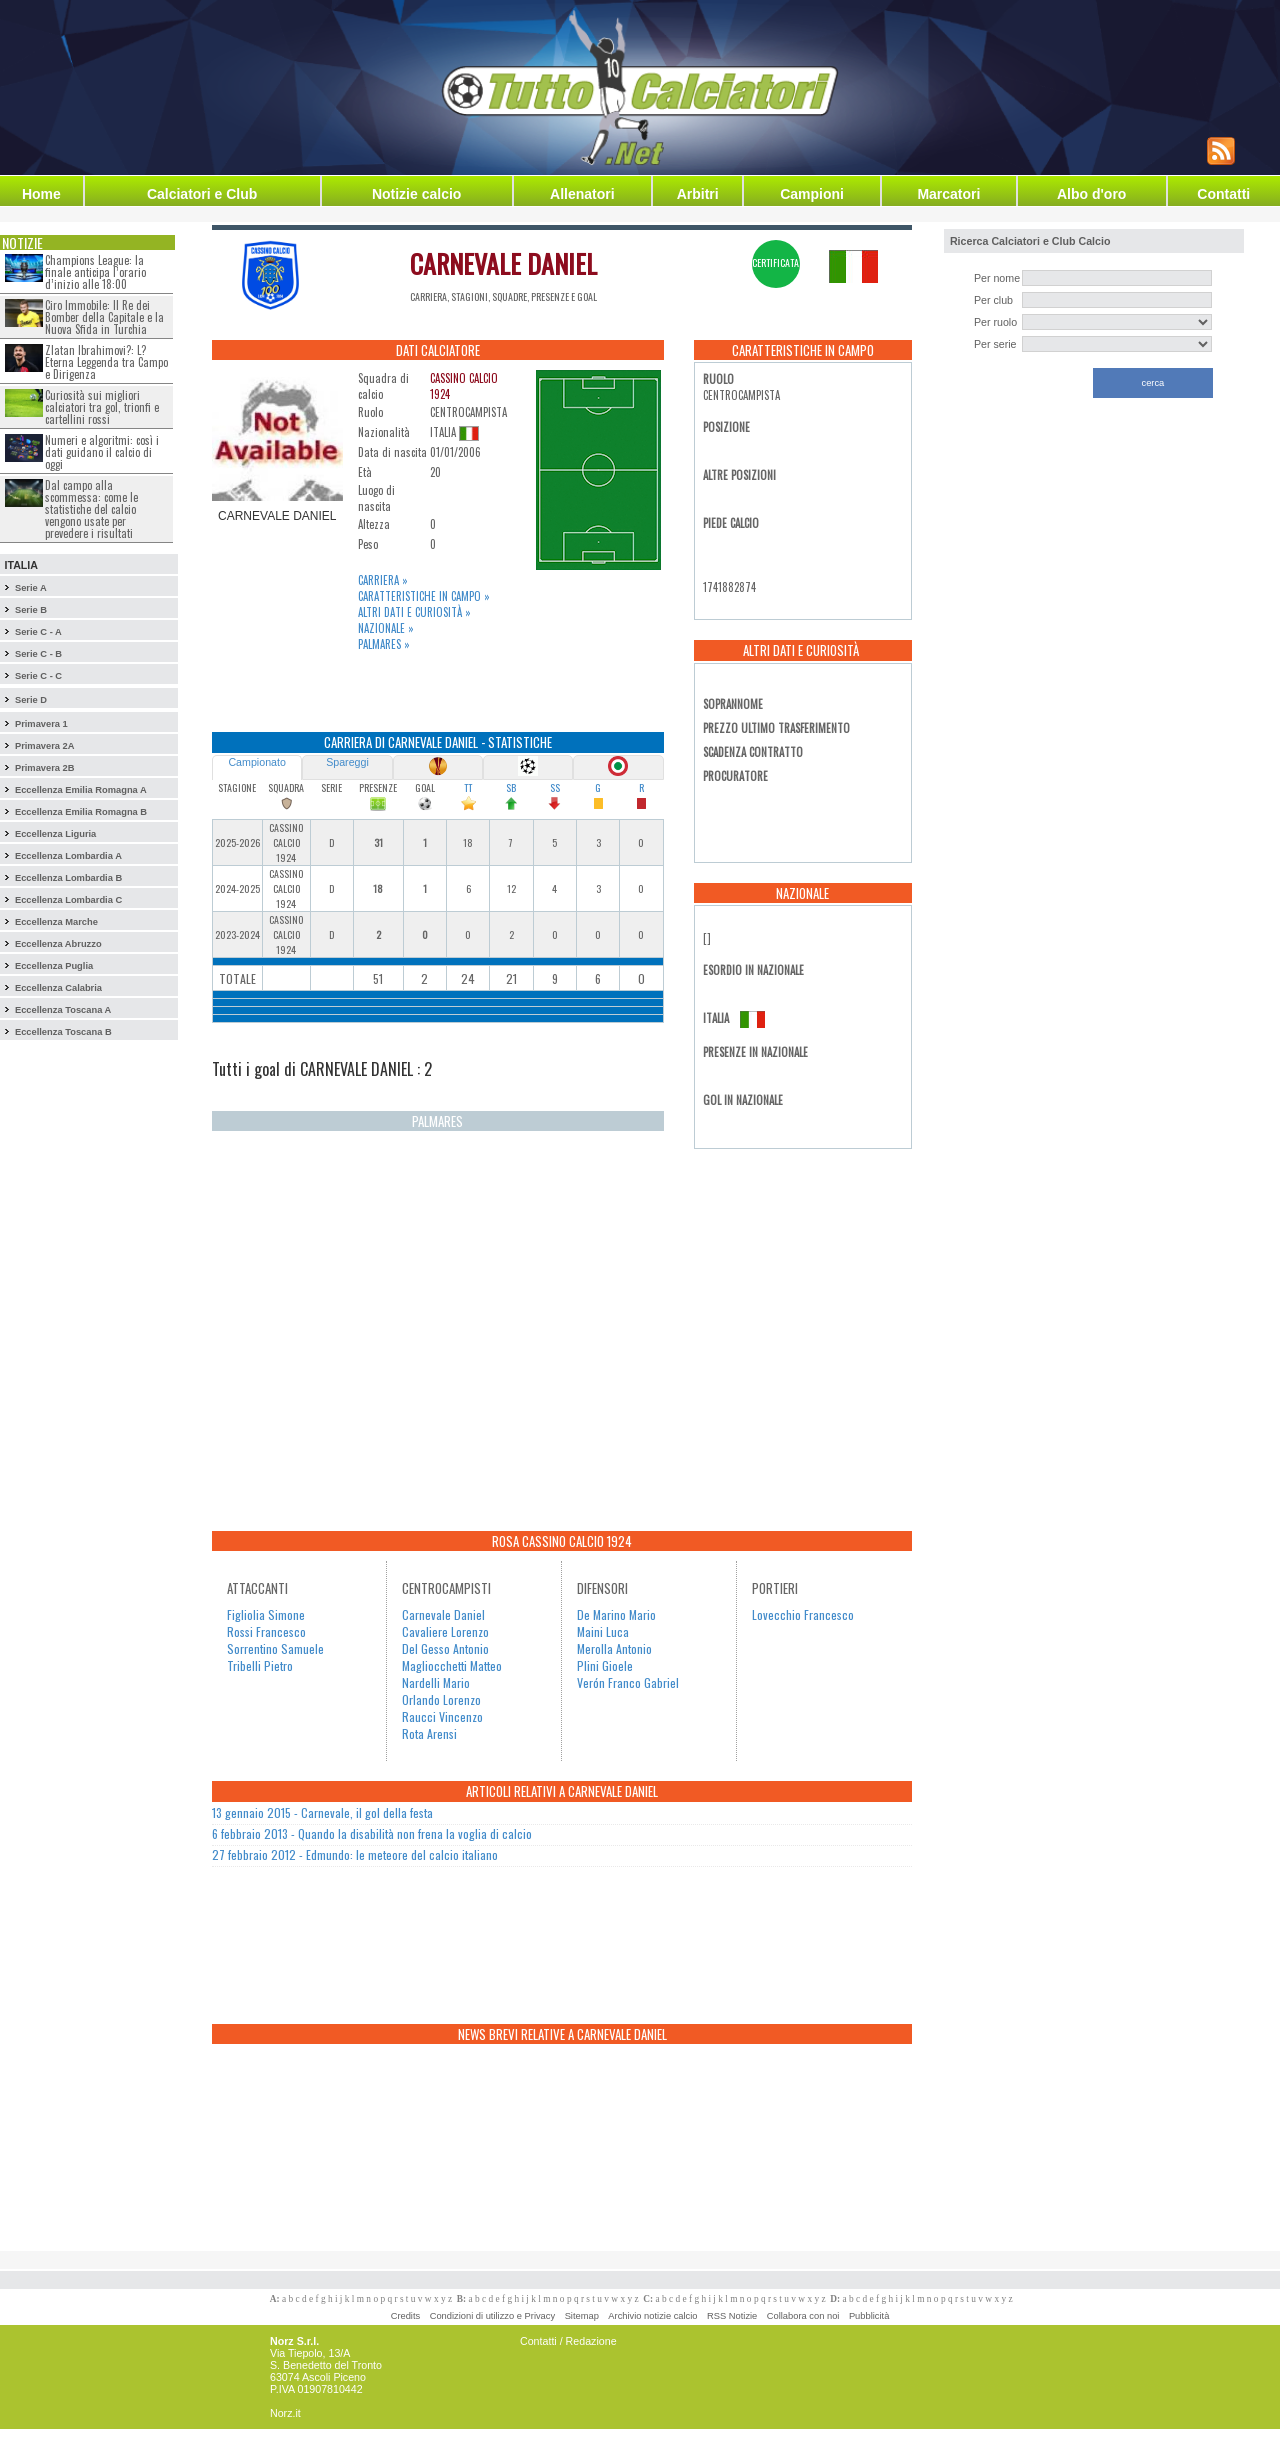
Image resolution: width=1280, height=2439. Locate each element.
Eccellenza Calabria (58, 988)
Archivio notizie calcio (652, 2316)
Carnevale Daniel (443, 1614)
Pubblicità (869, 2316)
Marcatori (948, 194)
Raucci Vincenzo (442, 1716)
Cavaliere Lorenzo (445, 1631)
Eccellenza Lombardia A (68, 856)
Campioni (812, 194)
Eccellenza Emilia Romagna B (81, 812)
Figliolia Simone (266, 1614)
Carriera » (383, 580)
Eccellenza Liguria (55, 834)
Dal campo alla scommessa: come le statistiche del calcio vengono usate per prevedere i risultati (91, 509)
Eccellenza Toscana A (63, 1010)
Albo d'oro (1091, 194)
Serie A (31, 588)
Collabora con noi (803, 2316)
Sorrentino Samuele (275, 1648)
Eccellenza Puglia (54, 966)
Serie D (31, 700)
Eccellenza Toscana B (63, 1032)
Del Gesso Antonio (445, 1648)
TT (468, 787)
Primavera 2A (45, 746)
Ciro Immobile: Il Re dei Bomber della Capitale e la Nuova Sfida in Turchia (104, 317)
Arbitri (698, 194)
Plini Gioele (605, 1665)
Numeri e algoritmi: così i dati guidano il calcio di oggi (102, 452)
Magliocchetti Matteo (452, 1665)
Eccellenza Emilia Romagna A (81, 790)
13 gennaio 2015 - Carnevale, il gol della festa (322, 1812)
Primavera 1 (41, 724)
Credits (406, 2316)
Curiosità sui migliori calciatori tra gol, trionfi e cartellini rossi (102, 407)
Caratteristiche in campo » (424, 596)
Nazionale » (386, 628)
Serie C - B (38, 654)
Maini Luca (603, 1631)
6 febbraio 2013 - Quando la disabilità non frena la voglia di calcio (372, 1833)
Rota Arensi (429, 1733)
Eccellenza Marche (56, 922)
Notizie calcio (416, 194)
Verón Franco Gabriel (628, 1682)
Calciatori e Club (202, 194)
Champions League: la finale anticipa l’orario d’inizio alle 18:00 (95, 272)
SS (555, 787)
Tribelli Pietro (260, 1665)
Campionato (256, 762)
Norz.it (285, 2413)
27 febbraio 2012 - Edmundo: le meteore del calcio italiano (355, 1854)
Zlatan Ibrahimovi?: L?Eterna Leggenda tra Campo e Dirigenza (106, 362)
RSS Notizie (732, 2316)
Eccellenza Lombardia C (68, 900)
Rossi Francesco (266, 1631)
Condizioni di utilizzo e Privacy (492, 2316)
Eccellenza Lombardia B (68, 878)
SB (511, 787)
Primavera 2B (45, 768)
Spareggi (347, 762)
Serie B (31, 610)
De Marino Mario (616, 1614)
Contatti (1223, 194)
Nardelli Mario (436, 1682)
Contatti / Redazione (568, 2341)
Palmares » (384, 644)
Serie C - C (38, 676)
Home (41, 194)
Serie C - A (38, 632)
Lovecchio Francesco (803, 1614)
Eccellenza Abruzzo (58, 944)
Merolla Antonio (614, 1648)
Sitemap (582, 2316)
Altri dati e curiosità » (414, 612)
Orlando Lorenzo (441, 1699)
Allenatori (582, 194)
